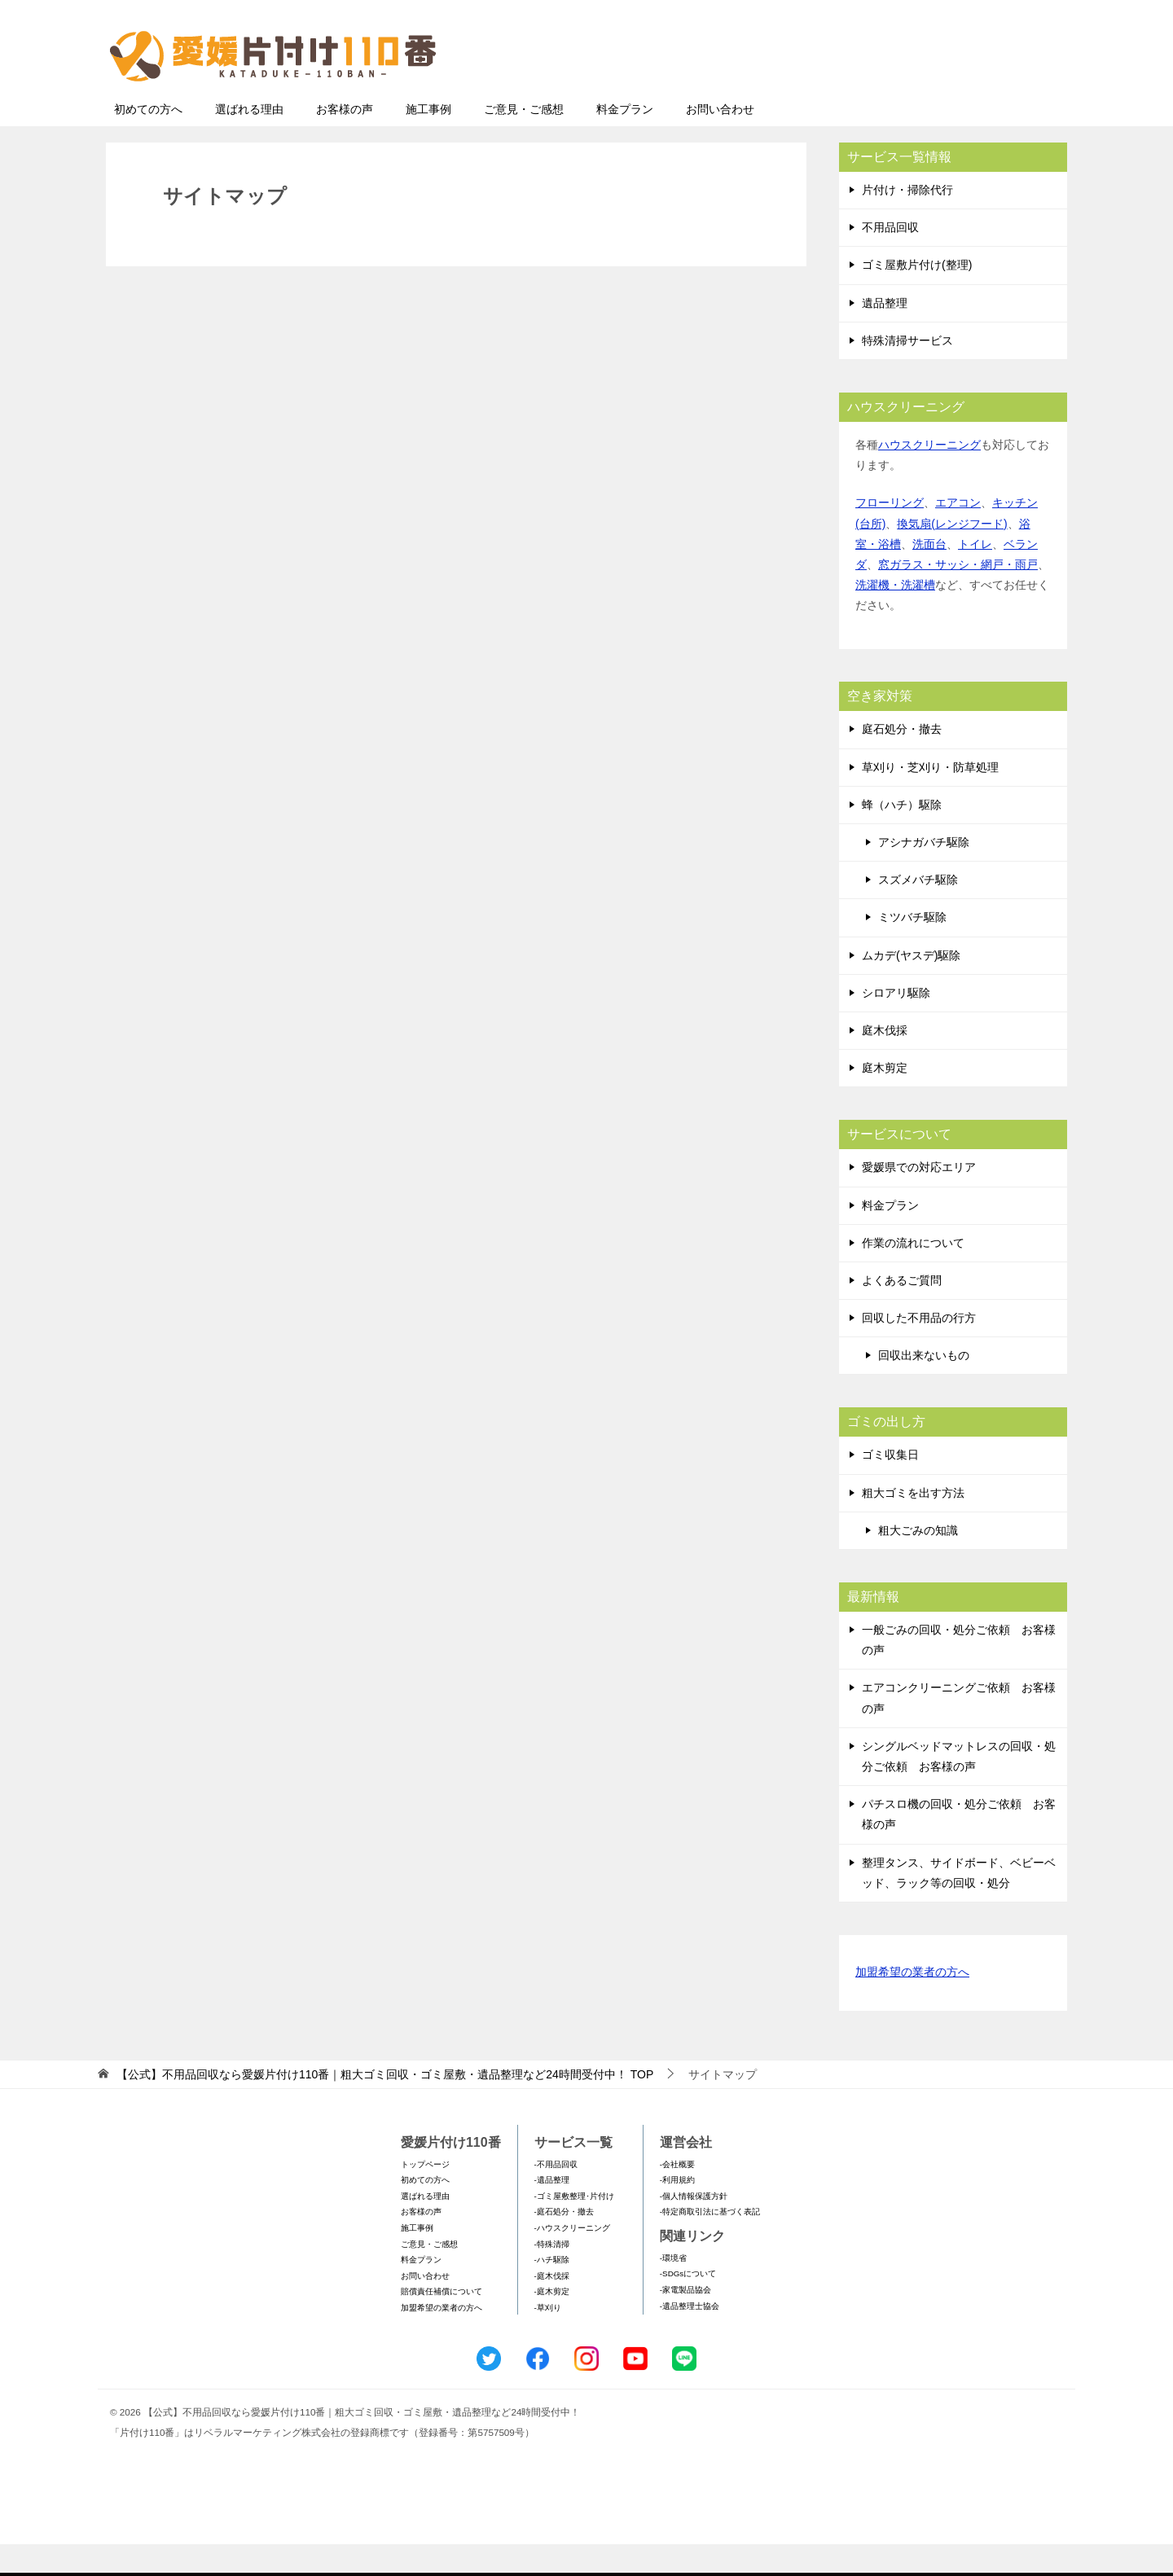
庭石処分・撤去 (902, 760)
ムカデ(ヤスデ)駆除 (911, 987)
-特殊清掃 (551, 2275)
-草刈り (547, 2339)
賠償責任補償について (441, 2323)
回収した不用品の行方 (919, 1349)
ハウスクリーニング (929, 476)
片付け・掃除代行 (907, 221)
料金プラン (624, 140)
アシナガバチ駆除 (923, 873)
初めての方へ (148, 140)
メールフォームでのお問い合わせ (915, 95)
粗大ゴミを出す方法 (913, 1524)
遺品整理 (884, 334)
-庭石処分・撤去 (564, 2243)
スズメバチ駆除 (918, 911)
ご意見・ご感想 (524, 140)
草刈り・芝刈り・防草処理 (930, 798)
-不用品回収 (556, 2196)
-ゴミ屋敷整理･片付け (574, 2227)
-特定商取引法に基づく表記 (710, 2243)
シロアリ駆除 (896, 1024)
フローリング (889, 534)
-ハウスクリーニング (572, 2259)
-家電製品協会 (685, 2321)
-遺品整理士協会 (689, 2337)
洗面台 (929, 575)
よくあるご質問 (902, 1312)
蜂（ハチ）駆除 (902, 836)
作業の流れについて (913, 1274)
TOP (384, 2106)
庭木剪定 (884, 1099)
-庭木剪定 (551, 2323)
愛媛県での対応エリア (919, 1198)
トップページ (425, 2196)
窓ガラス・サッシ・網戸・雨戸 (958, 596)
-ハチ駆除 (551, 2291)
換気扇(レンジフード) (952, 555)
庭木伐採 (884, 1062)
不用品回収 (890, 258)
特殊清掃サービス (907, 372)
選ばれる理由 (249, 140)
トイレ (975, 575)
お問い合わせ (720, 140)
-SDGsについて (688, 2305)
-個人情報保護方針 (693, 2227)
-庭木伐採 (551, 2307)
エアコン (958, 534)
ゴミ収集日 (890, 1486)
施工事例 (428, 140)
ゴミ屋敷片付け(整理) (917, 296)
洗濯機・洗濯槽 (895, 616)
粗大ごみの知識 (918, 1562)
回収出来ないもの (923, 1386)
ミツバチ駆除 (912, 948)
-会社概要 (677, 2196)
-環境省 (673, 2289)
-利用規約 (677, 2211)
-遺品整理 (551, 2211)
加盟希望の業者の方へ (912, 2004)
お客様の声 (344, 140)
